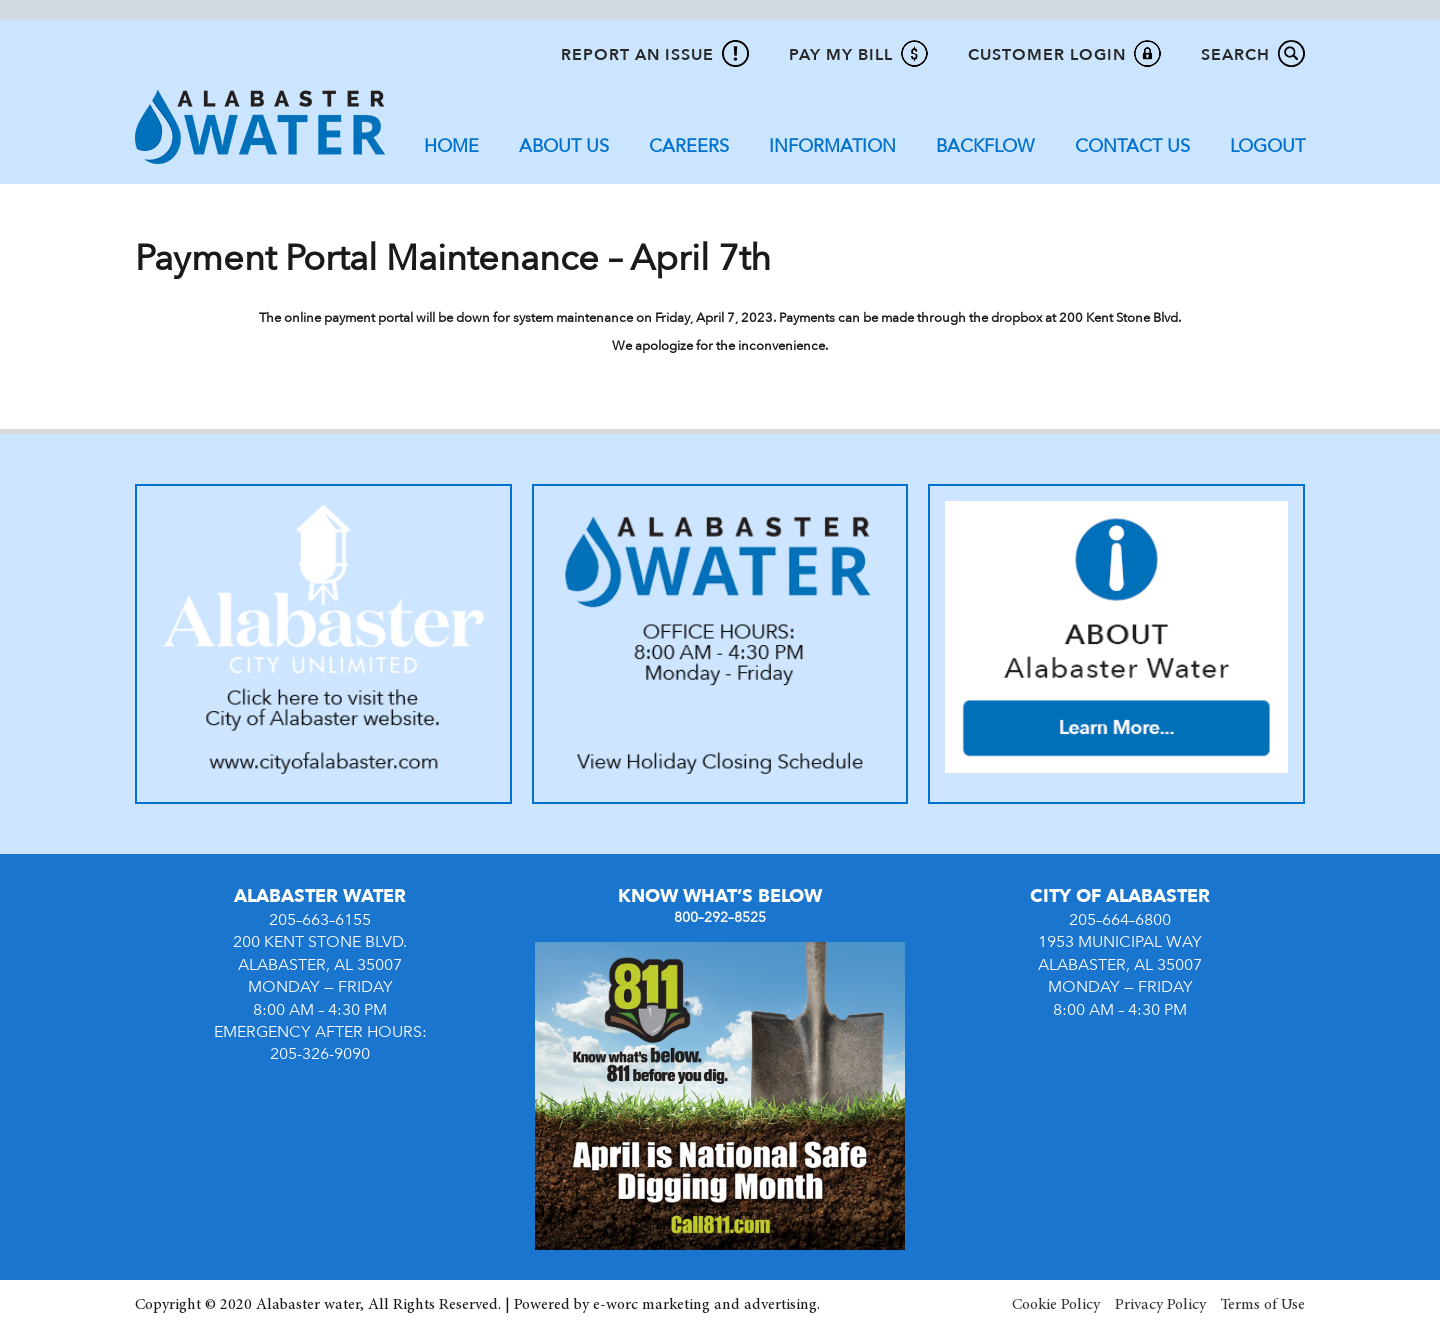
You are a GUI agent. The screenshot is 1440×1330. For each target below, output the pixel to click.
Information (832, 146)
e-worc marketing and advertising (705, 1305)
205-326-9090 (320, 1054)
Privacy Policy (1160, 1305)
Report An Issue (637, 55)
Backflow (985, 146)
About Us (564, 146)
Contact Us (1132, 146)
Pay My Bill (841, 55)
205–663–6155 (320, 920)
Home (451, 146)
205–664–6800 (1120, 920)
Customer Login (1047, 55)
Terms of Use (1263, 1305)
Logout (1267, 146)
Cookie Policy (1056, 1305)
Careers (689, 146)
